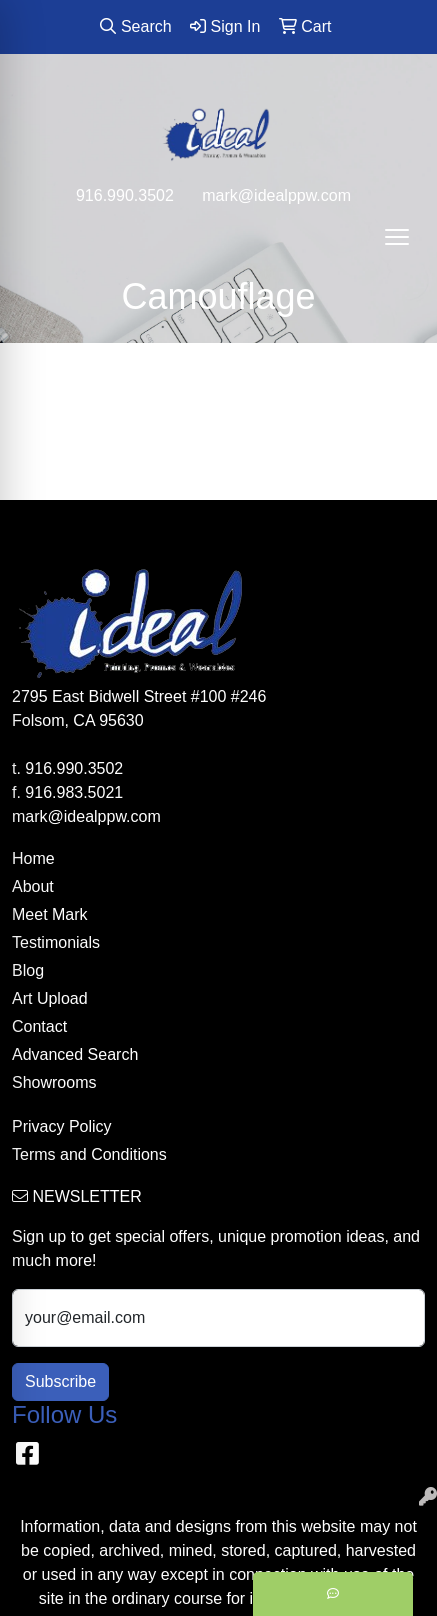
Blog (28, 970)
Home (33, 858)
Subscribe (60, 1381)
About (33, 886)
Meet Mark (50, 914)
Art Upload (50, 998)
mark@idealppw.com (276, 195)
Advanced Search (75, 1054)
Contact (39, 1026)
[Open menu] (397, 237)
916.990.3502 (125, 195)
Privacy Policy (62, 1126)
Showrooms (54, 1082)
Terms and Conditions (89, 1154)
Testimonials (56, 942)
